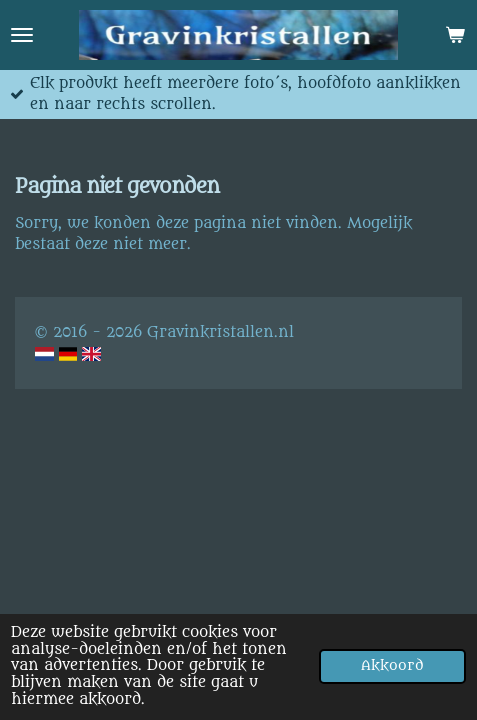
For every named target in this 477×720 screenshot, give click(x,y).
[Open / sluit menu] (22, 35)
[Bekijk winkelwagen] (455, 35)
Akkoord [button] (392, 666)
